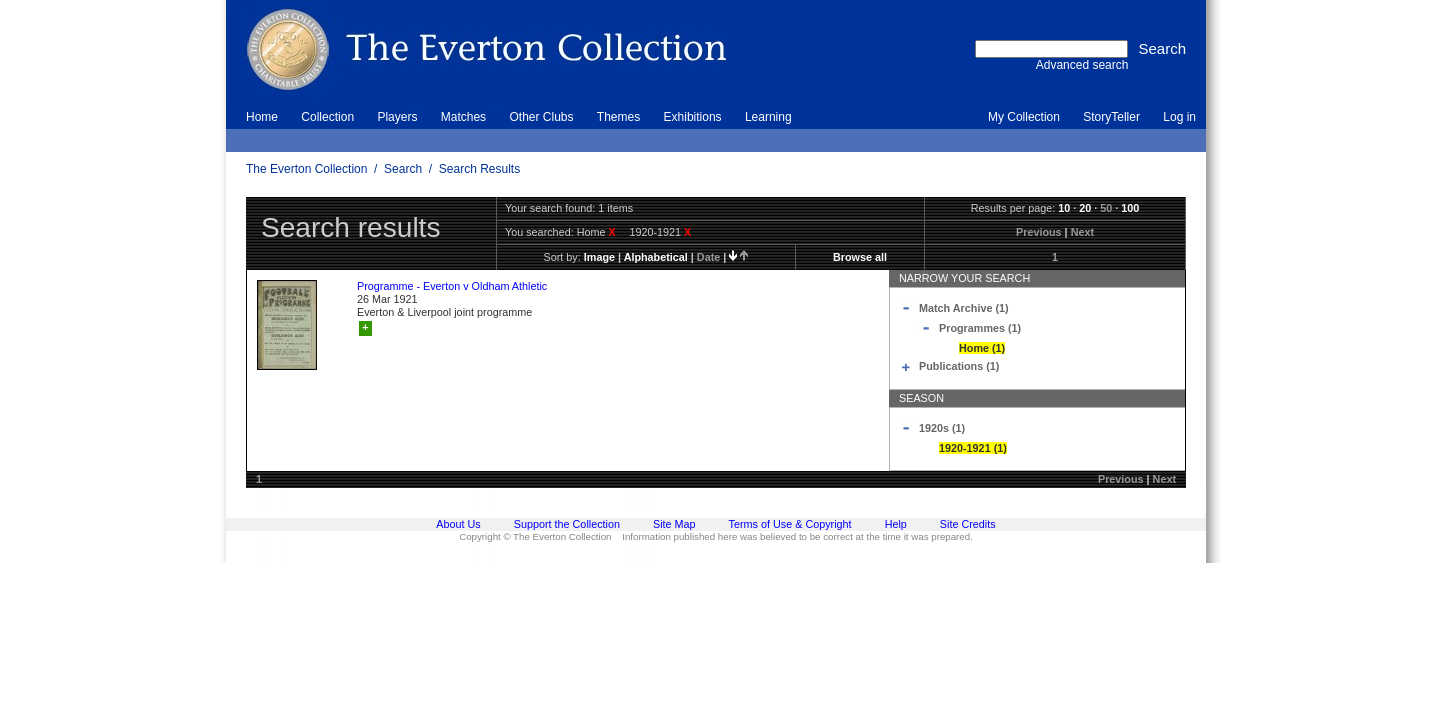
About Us (458, 524)
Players (397, 117)
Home (262, 117)
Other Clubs (541, 117)
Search (403, 169)
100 (1130, 208)
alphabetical (656, 257)
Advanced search (1082, 65)
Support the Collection (567, 524)
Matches (463, 117)
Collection (327, 117)
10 (1064, 208)
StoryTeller (1111, 117)
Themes (618, 117)
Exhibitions (693, 117)
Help (896, 524)
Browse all (860, 257)
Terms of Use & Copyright (790, 524)
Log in (1179, 117)
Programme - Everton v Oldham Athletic (452, 286)
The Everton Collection (306, 169)
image (599, 257)
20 (1085, 208)
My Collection (1024, 117)
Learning (768, 117)
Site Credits (968, 524)
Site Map (674, 524)
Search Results (479, 169)
